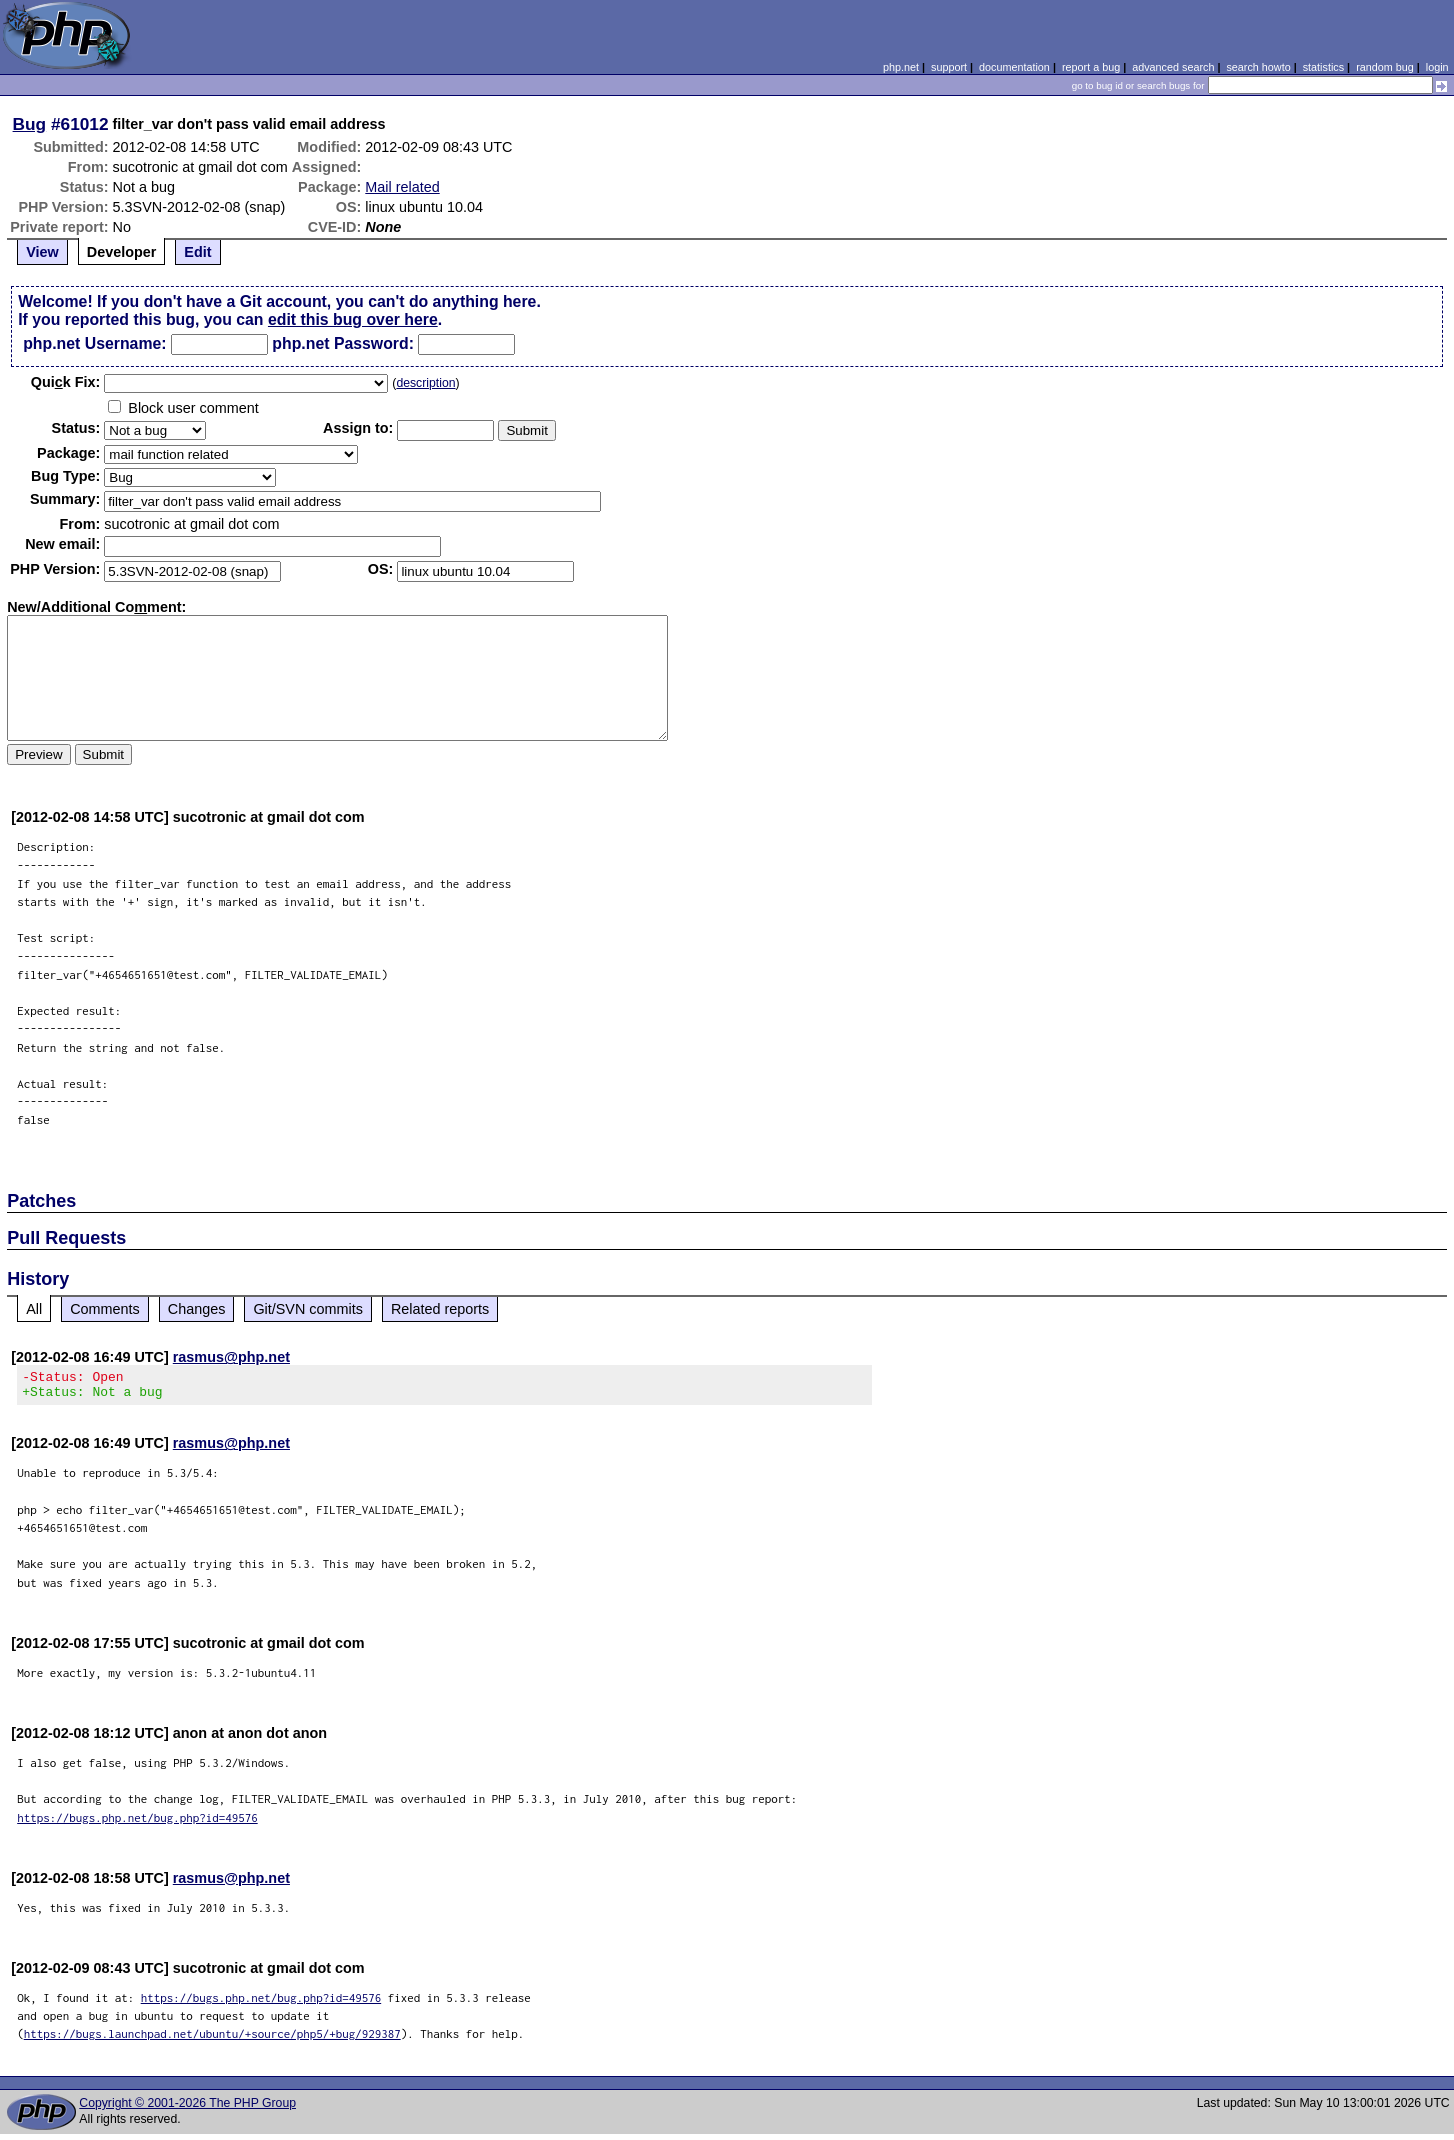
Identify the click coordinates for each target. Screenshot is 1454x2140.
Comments (105, 1309)
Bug (30, 124)
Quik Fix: (66, 382)
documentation (1014, 67)
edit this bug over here (353, 319)
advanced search (1173, 67)
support (949, 67)
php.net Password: (343, 343)
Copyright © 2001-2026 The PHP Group (187, 2109)
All (34, 1309)
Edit (197, 252)
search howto (1258, 67)
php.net (901, 67)
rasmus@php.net (231, 1357)
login (1437, 67)
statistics (1323, 67)
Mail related (402, 187)
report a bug (1091, 67)
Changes (197, 1309)
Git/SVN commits (308, 1309)
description (425, 383)
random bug (1385, 67)
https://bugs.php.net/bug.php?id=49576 (137, 1823)
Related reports (440, 1309)
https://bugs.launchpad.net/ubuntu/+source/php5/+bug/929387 (212, 2039)
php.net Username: (94, 343)
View (42, 252)
